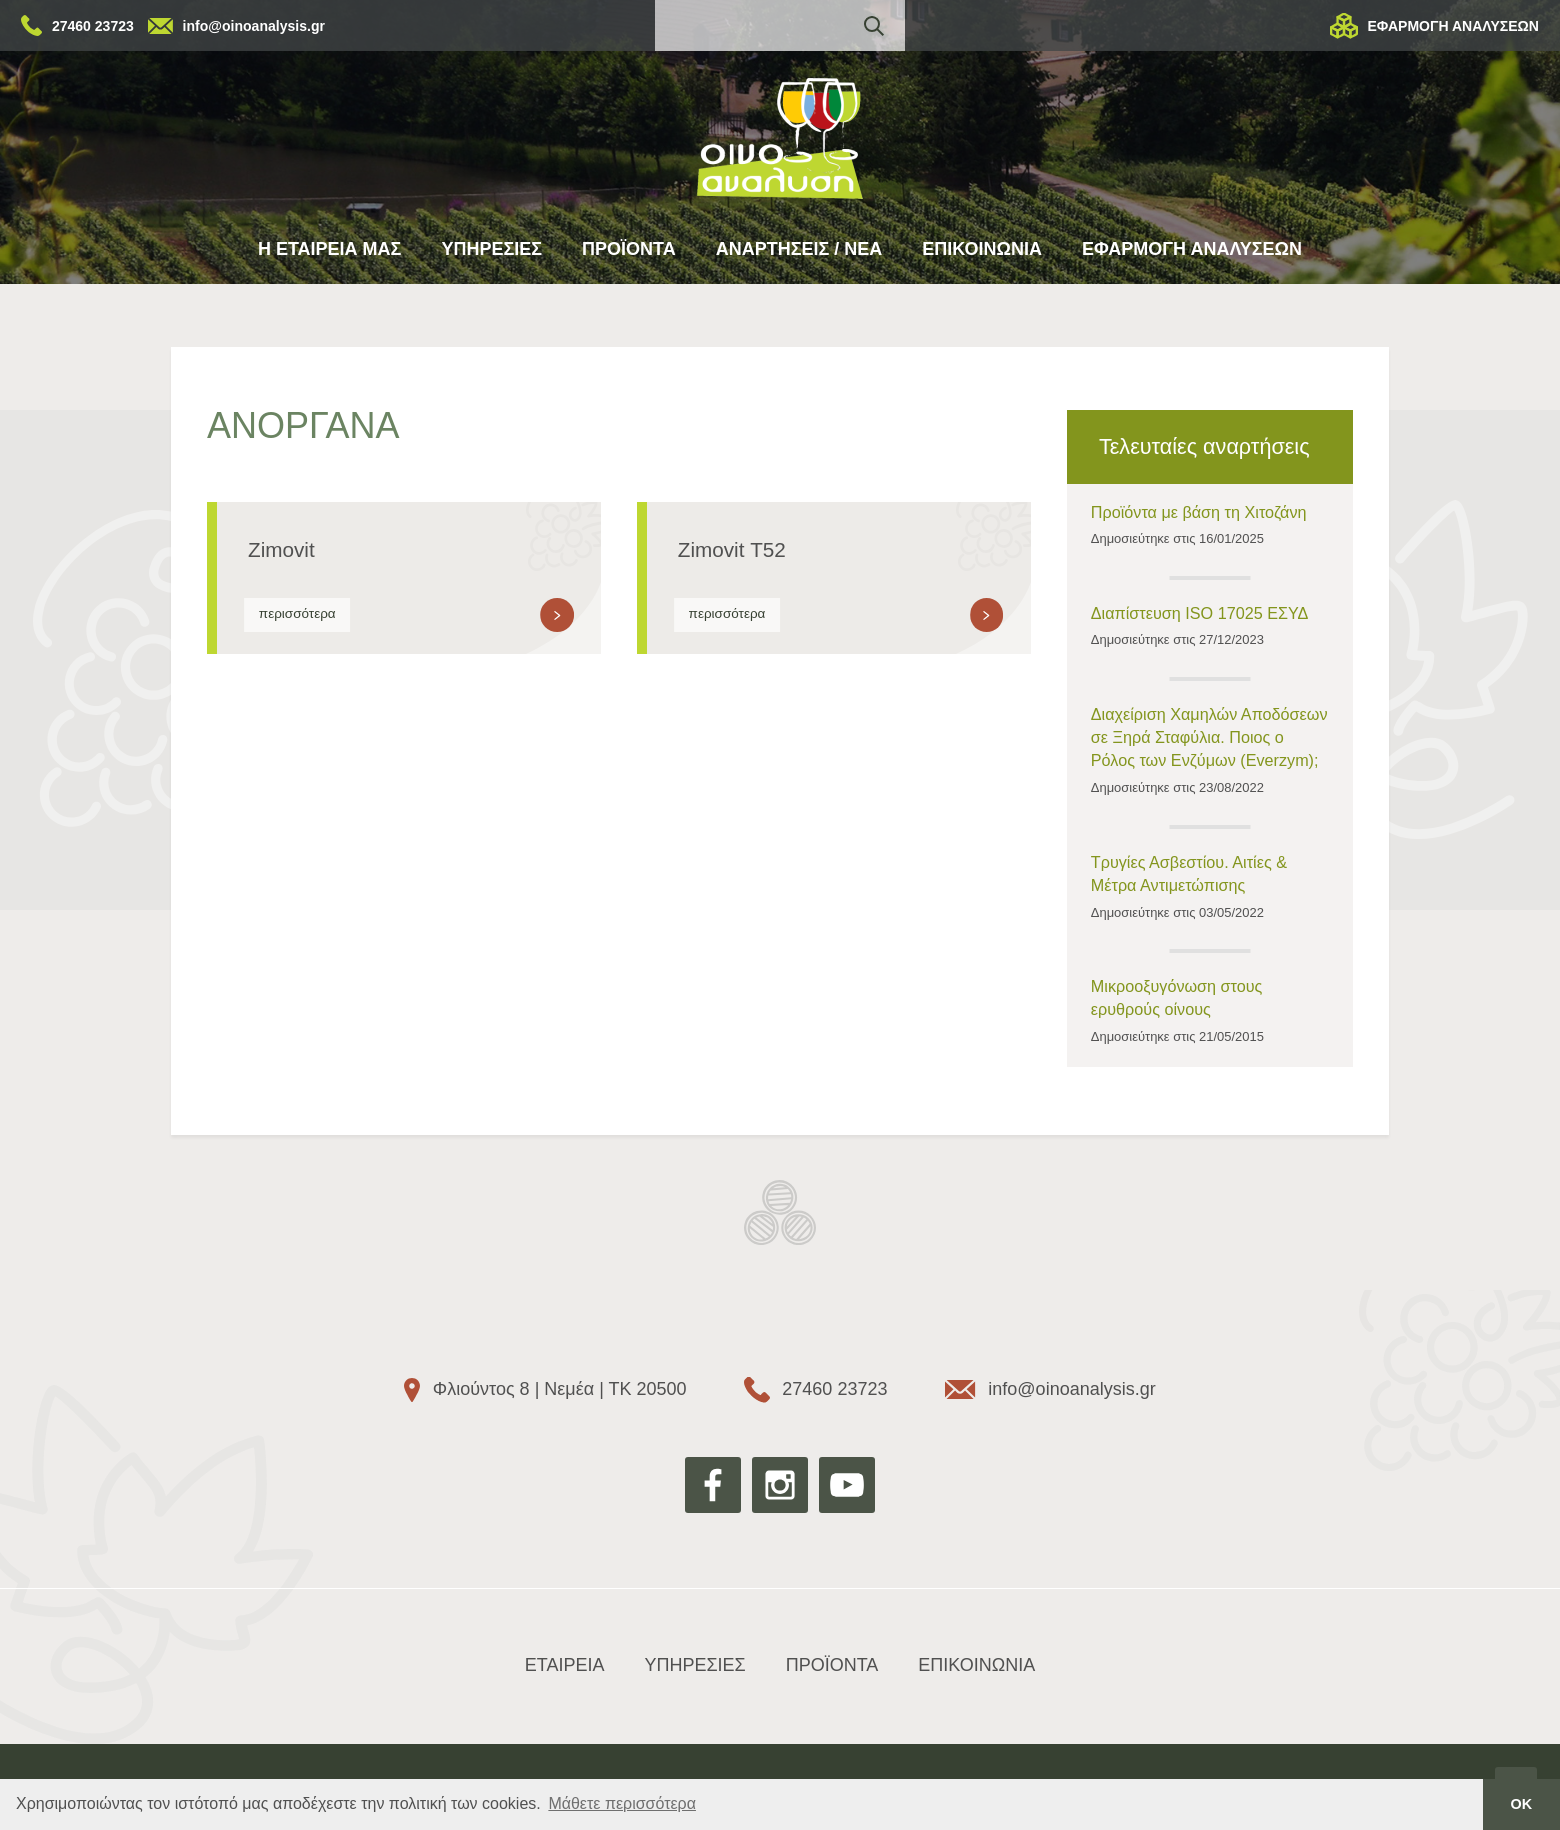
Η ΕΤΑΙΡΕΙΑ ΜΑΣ (329, 249)
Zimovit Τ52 (732, 549)
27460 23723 (93, 26)
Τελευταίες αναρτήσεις (1204, 446)
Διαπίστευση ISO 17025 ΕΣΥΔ (1200, 613)
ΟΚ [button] (1522, 1804)
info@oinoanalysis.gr (254, 26)
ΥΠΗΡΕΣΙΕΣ (491, 249)
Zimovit (281, 549)
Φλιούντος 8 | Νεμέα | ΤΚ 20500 (560, 1389)
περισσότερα (297, 613)
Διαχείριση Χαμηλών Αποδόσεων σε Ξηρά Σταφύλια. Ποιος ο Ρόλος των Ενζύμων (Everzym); (1209, 737)
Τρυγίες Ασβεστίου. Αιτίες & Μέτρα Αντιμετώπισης (1189, 873)
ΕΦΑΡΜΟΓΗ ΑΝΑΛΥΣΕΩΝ (1453, 26)
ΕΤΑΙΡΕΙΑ (565, 1665)
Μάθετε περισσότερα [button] (622, 1803)
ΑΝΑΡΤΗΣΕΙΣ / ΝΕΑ (799, 249)
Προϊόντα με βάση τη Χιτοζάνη (1199, 512)
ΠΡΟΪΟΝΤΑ (629, 249)
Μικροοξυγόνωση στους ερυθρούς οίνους (1177, 997)
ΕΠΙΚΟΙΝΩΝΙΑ (982, 249)
